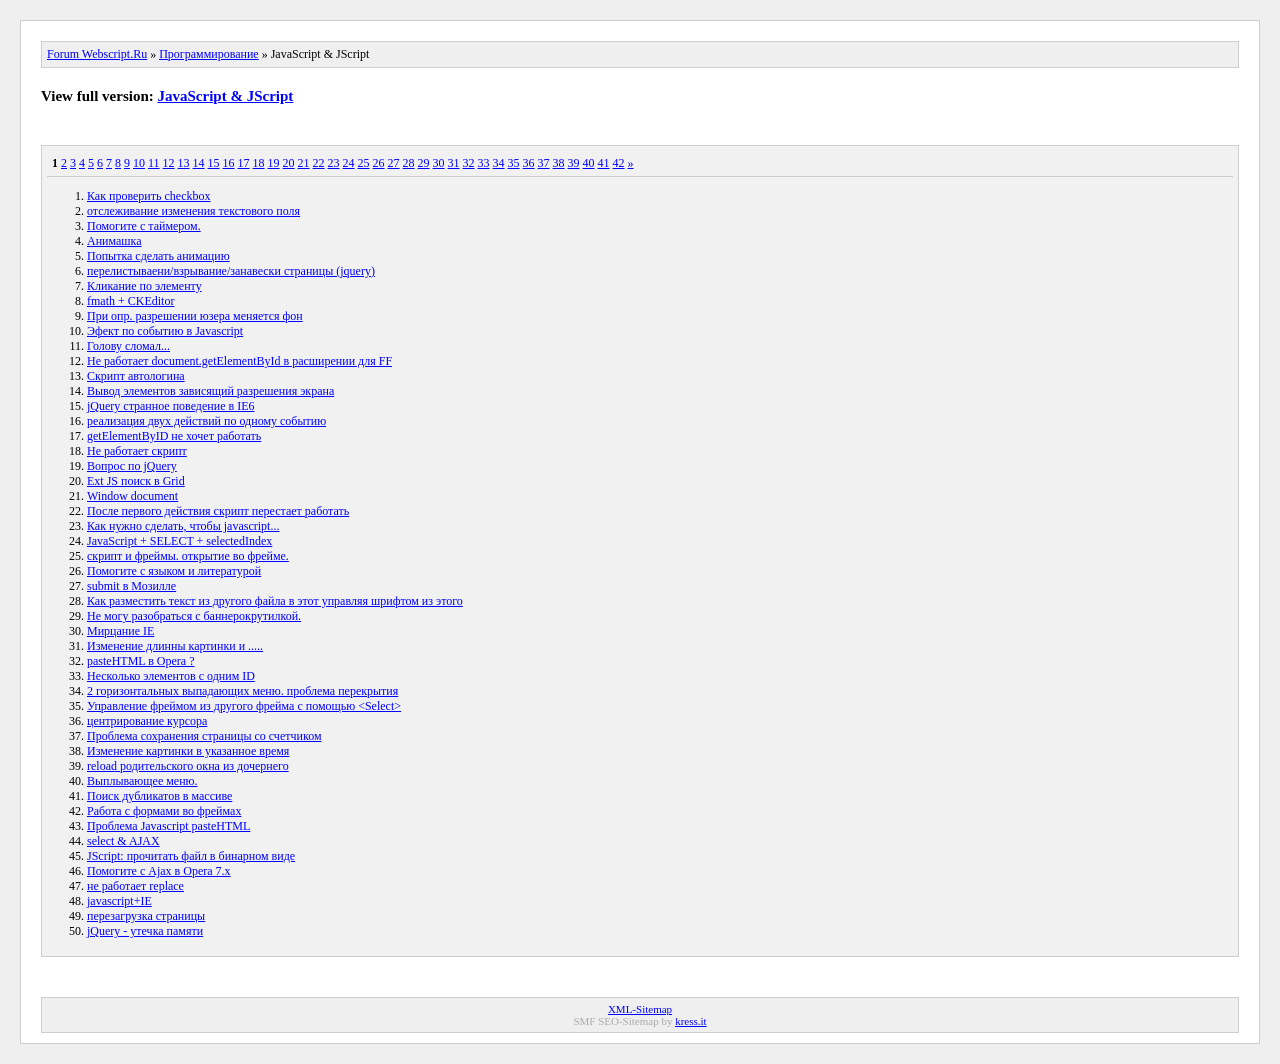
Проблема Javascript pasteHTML (168, 826)
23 (334, 163)
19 (274, 163)
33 (484, 163)
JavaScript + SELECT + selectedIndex (179, 541)
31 (454, 163)
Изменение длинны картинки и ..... (175, 646)
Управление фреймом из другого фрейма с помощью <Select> (244, 706)
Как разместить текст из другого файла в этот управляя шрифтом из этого (275, 601)
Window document (132, 496)
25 (364, 163)
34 (499, 163)
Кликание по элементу (144, 286)
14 (199, 163)
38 (559, 163)
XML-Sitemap (640, 1009)
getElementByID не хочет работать (174, 436)
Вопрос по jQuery (132, 466)
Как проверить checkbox (148, 196)
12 (169, 163)
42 (619, 163)
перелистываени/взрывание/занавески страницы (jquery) (231, 271)
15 (214, 163)
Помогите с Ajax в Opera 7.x (159, 871)
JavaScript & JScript (226, 96)
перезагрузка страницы (146, 916)
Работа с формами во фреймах (164, 811)
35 (514, 163)
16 (229, 163)
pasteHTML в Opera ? (141, 661)
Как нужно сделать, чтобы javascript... (183, 526)
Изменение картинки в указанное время (188, 751)
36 (529, 163)
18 (259, 163)
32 (469, 163)
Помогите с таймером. (144, 226)
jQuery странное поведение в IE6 (170, 406)
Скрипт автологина (136, 376)
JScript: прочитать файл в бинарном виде (191, 856)
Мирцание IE (120, 631)
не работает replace (135, 886)
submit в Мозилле (131, 586)
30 (439, 163)
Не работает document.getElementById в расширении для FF (239, 361)
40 (589, 163)
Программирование (209, 54)
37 (544, 163)
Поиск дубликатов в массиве (159, 796)
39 (574, 163)
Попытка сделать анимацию (158, 256)
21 (304, 163)
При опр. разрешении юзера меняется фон (195, 316)
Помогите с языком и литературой (174, 571)
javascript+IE (119, 901)
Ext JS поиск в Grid (136, 481)
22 (319, 163)
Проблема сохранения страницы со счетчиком (204, 736)
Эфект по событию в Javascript (165, 331)
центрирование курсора (147, 721)
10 (139, 163)
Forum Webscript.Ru (97, 54)
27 (394, 163)
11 (154, 163)
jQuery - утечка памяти (145, 931)
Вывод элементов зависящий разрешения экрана (210, 391)
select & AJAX (123, 841)
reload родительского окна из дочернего (188, 766)
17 (244, 163)
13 (184, 163)
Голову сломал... (128, 346)
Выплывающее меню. (142, 781)
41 (604, 163)
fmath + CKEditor (130, 301)
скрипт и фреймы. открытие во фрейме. (188, 556)
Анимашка (114, 241)
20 (289, 163)
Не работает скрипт (137, 451)
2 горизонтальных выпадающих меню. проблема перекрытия (242, 691)
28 (409, 163)
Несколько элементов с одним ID (171, 676)
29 (424, 163)
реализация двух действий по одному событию (206, 421)
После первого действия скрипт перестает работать (218, 511)
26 (379, 163)
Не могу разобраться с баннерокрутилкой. (194, 616)
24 (349, 163)
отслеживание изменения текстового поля (193, 211)
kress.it (690, 1021)
